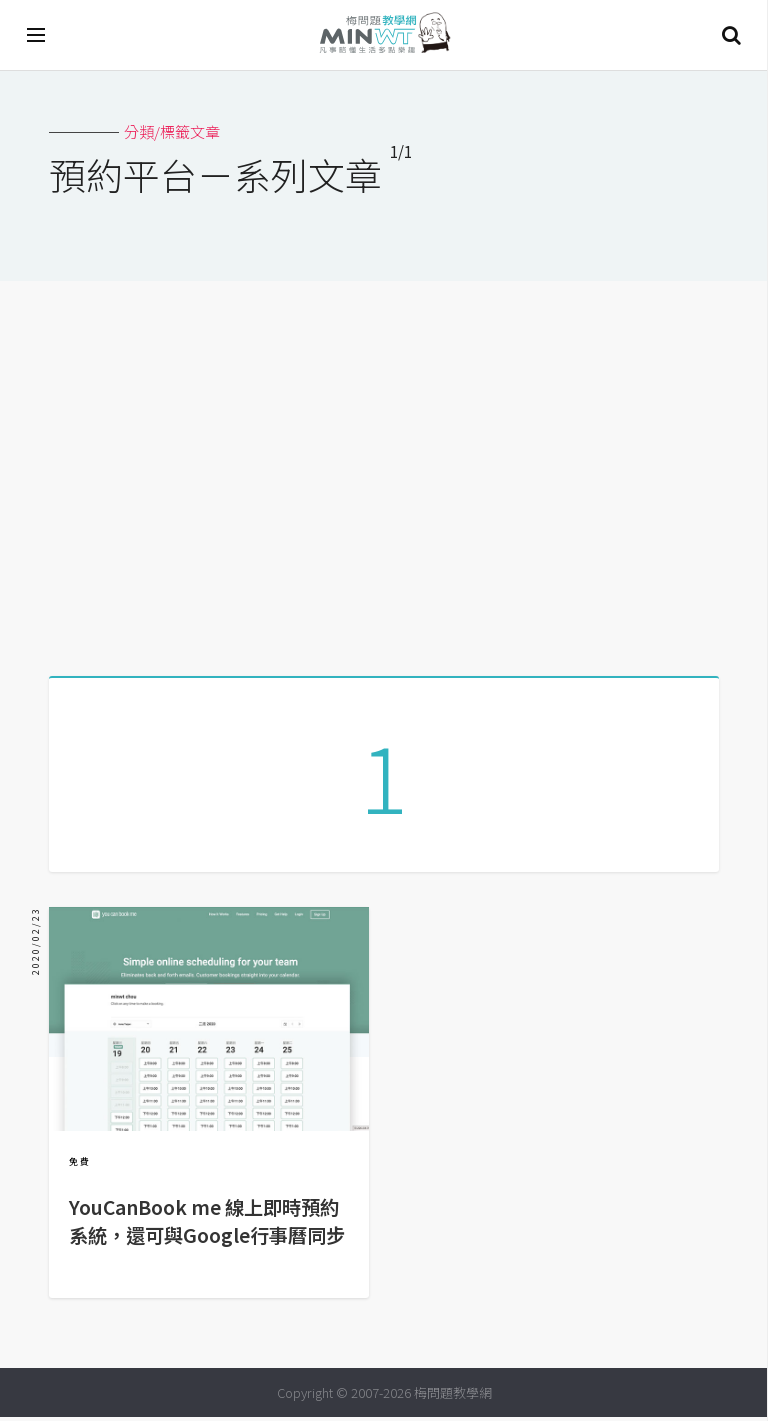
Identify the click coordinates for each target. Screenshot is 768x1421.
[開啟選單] (37, 35)
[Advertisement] (384, 471)
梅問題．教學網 (384, 35)
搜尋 (731, 35)
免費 (80, 1165)
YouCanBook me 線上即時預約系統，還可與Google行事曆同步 (207, 1225)
